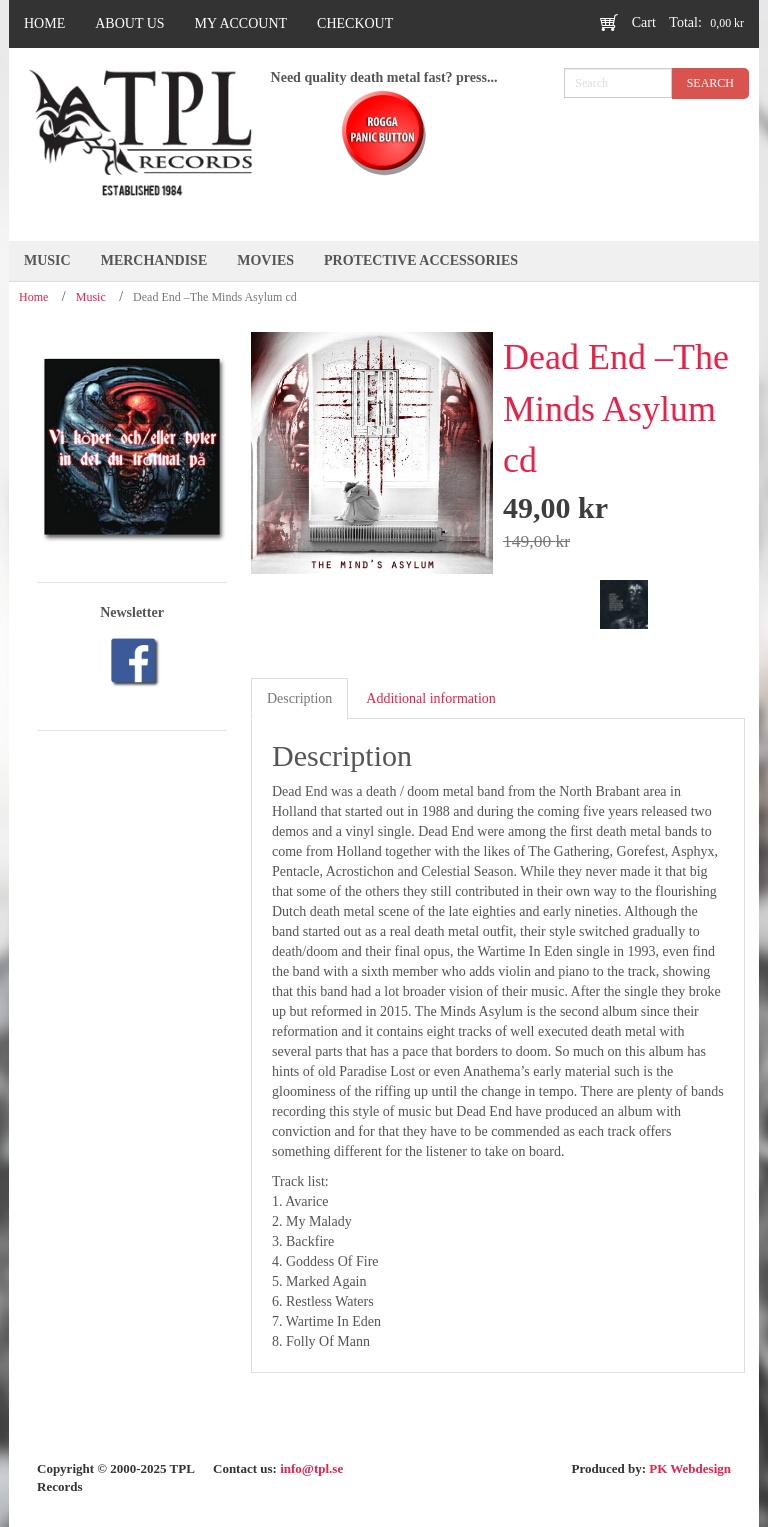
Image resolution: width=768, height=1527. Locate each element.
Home (33, 297)
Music (91, 297)
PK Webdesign (690, 1468)
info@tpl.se (311, 1468)
